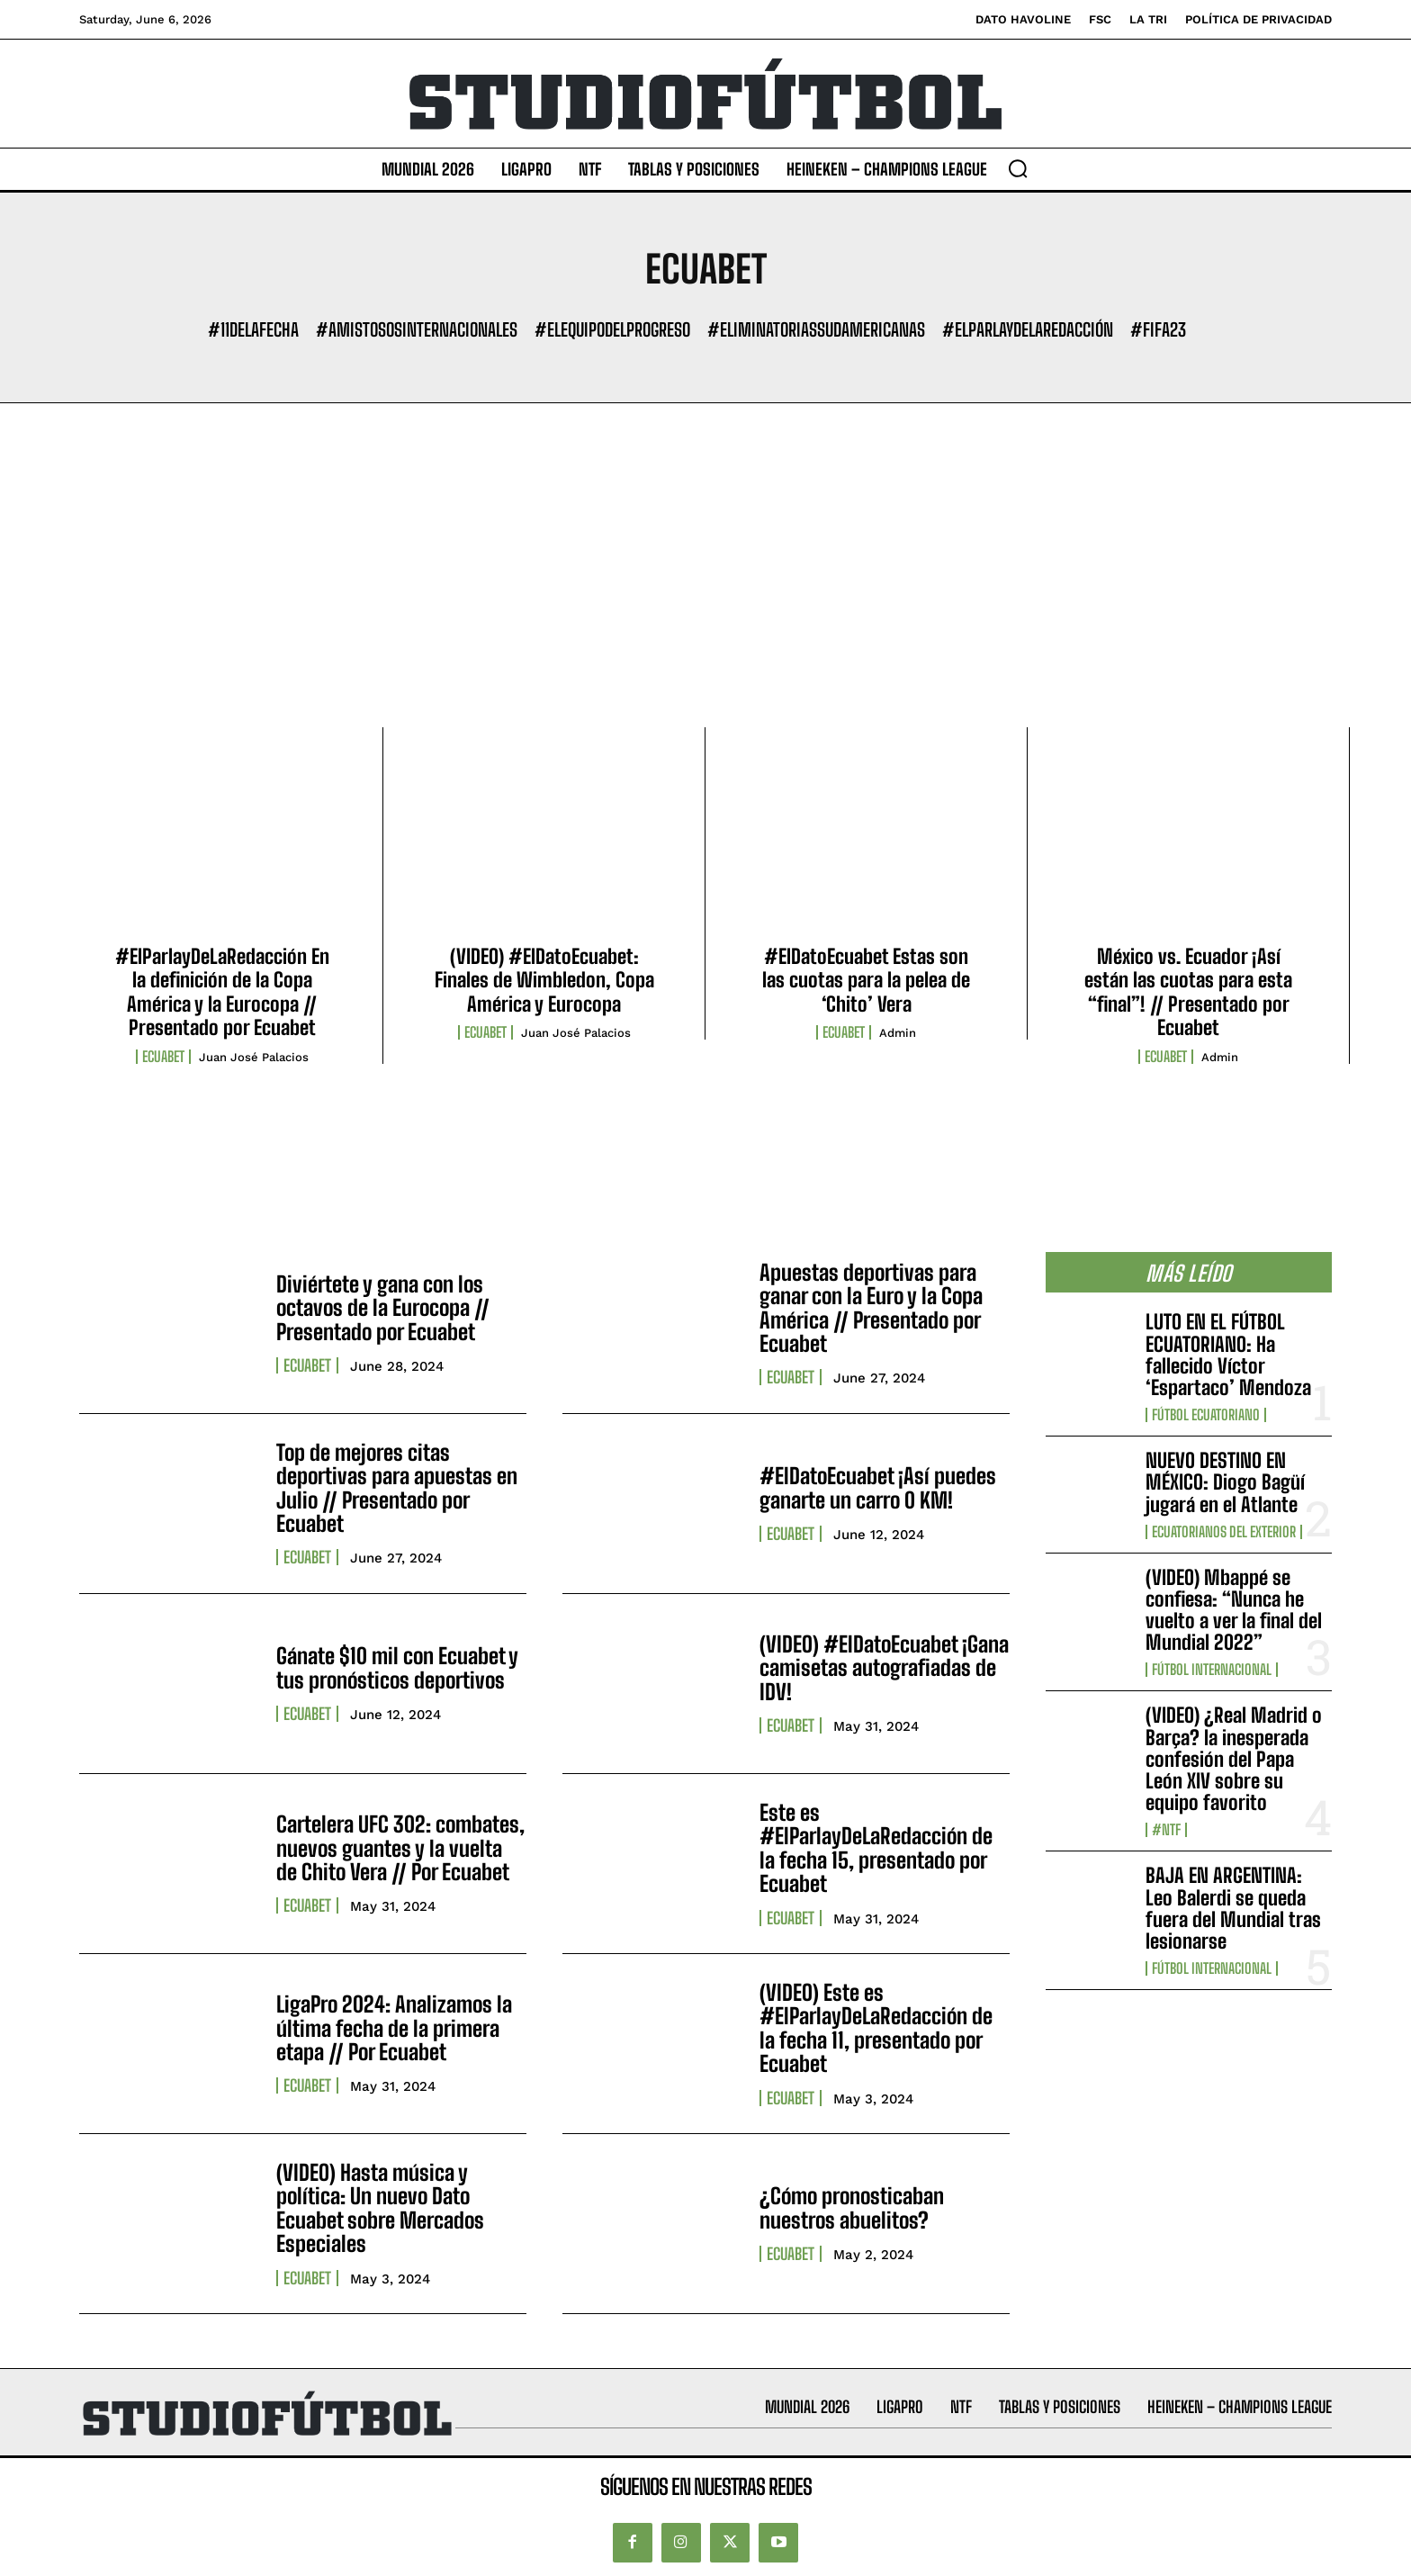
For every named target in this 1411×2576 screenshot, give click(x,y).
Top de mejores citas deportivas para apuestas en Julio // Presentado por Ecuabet (396, 1487)
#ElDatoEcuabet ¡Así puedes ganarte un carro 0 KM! (877, 1487)
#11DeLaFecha (253, 329)
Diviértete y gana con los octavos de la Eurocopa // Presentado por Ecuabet (383, 1308)
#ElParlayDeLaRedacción (1027, 329)
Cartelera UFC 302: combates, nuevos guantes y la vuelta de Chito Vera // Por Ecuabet (400, 1848)
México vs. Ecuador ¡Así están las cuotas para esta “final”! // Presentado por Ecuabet (1188, 992)
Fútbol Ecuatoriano (1206, 1415)
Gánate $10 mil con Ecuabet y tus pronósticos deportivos (397, 1667)
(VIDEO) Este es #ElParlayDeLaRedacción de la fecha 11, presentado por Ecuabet (876, 2027)
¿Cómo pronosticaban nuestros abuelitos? (851, 2207)
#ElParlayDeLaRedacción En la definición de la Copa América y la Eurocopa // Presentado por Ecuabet (222, 992)
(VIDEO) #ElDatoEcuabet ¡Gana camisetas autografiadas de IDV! (884, 1668)
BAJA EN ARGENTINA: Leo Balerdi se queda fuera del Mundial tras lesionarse (1233, 1908)
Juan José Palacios (254, 1057)
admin (897, 1033)
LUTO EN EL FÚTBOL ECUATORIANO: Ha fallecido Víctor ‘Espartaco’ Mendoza (1228, 1355)
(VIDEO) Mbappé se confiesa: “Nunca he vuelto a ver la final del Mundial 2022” (1234, 1610)
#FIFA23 (1158, 329)
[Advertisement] (705, 592)
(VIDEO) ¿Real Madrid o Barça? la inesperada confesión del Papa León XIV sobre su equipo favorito (1234, 1759)
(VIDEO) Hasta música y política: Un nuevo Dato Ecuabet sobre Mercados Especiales (380, 2207)
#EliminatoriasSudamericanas (816, 329)
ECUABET (163, 1056)
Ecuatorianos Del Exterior (1224, 1532)
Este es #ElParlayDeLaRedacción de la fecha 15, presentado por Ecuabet (876, 1847)
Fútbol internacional (1212, 1669)
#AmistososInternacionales (416, 329)
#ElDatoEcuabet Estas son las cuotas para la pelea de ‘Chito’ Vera (866, 980)
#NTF (1166, 1830)
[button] (1017, 168)
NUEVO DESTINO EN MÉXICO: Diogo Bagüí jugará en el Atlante (1225, 1482)
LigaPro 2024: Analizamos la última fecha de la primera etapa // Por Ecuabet (394, 2028)
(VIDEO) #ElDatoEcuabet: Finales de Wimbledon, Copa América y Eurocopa (544, 980)
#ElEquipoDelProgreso (612, 329)
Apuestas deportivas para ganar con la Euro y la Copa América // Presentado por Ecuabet (871, 1307)
